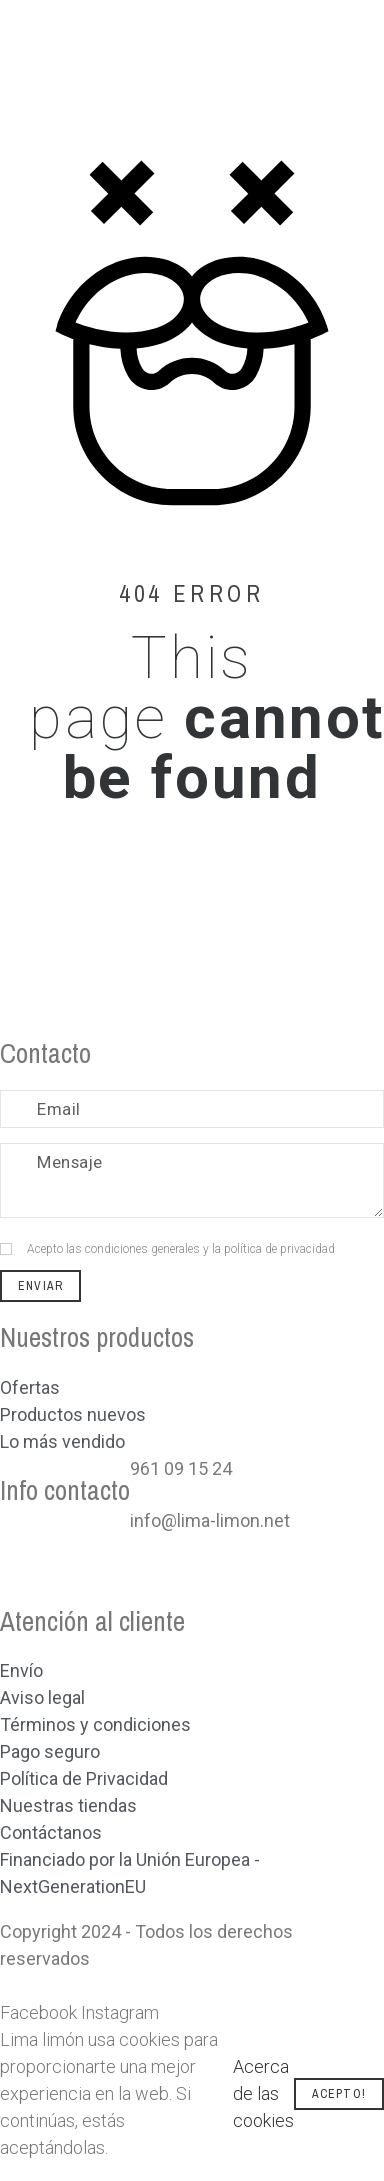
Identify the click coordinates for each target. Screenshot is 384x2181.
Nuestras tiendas (68, 1805)
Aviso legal (42, 1697)
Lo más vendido (62, 1441)
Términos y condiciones (95, 1724)
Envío (21, 1670)
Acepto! (339, 2094)
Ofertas (30, 1387)
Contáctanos (51, 1832)
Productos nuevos (73, 1414)
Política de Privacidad (84, 1778)
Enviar (40, 1286)
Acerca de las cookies (263, 2093)
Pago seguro (50, 1751)
